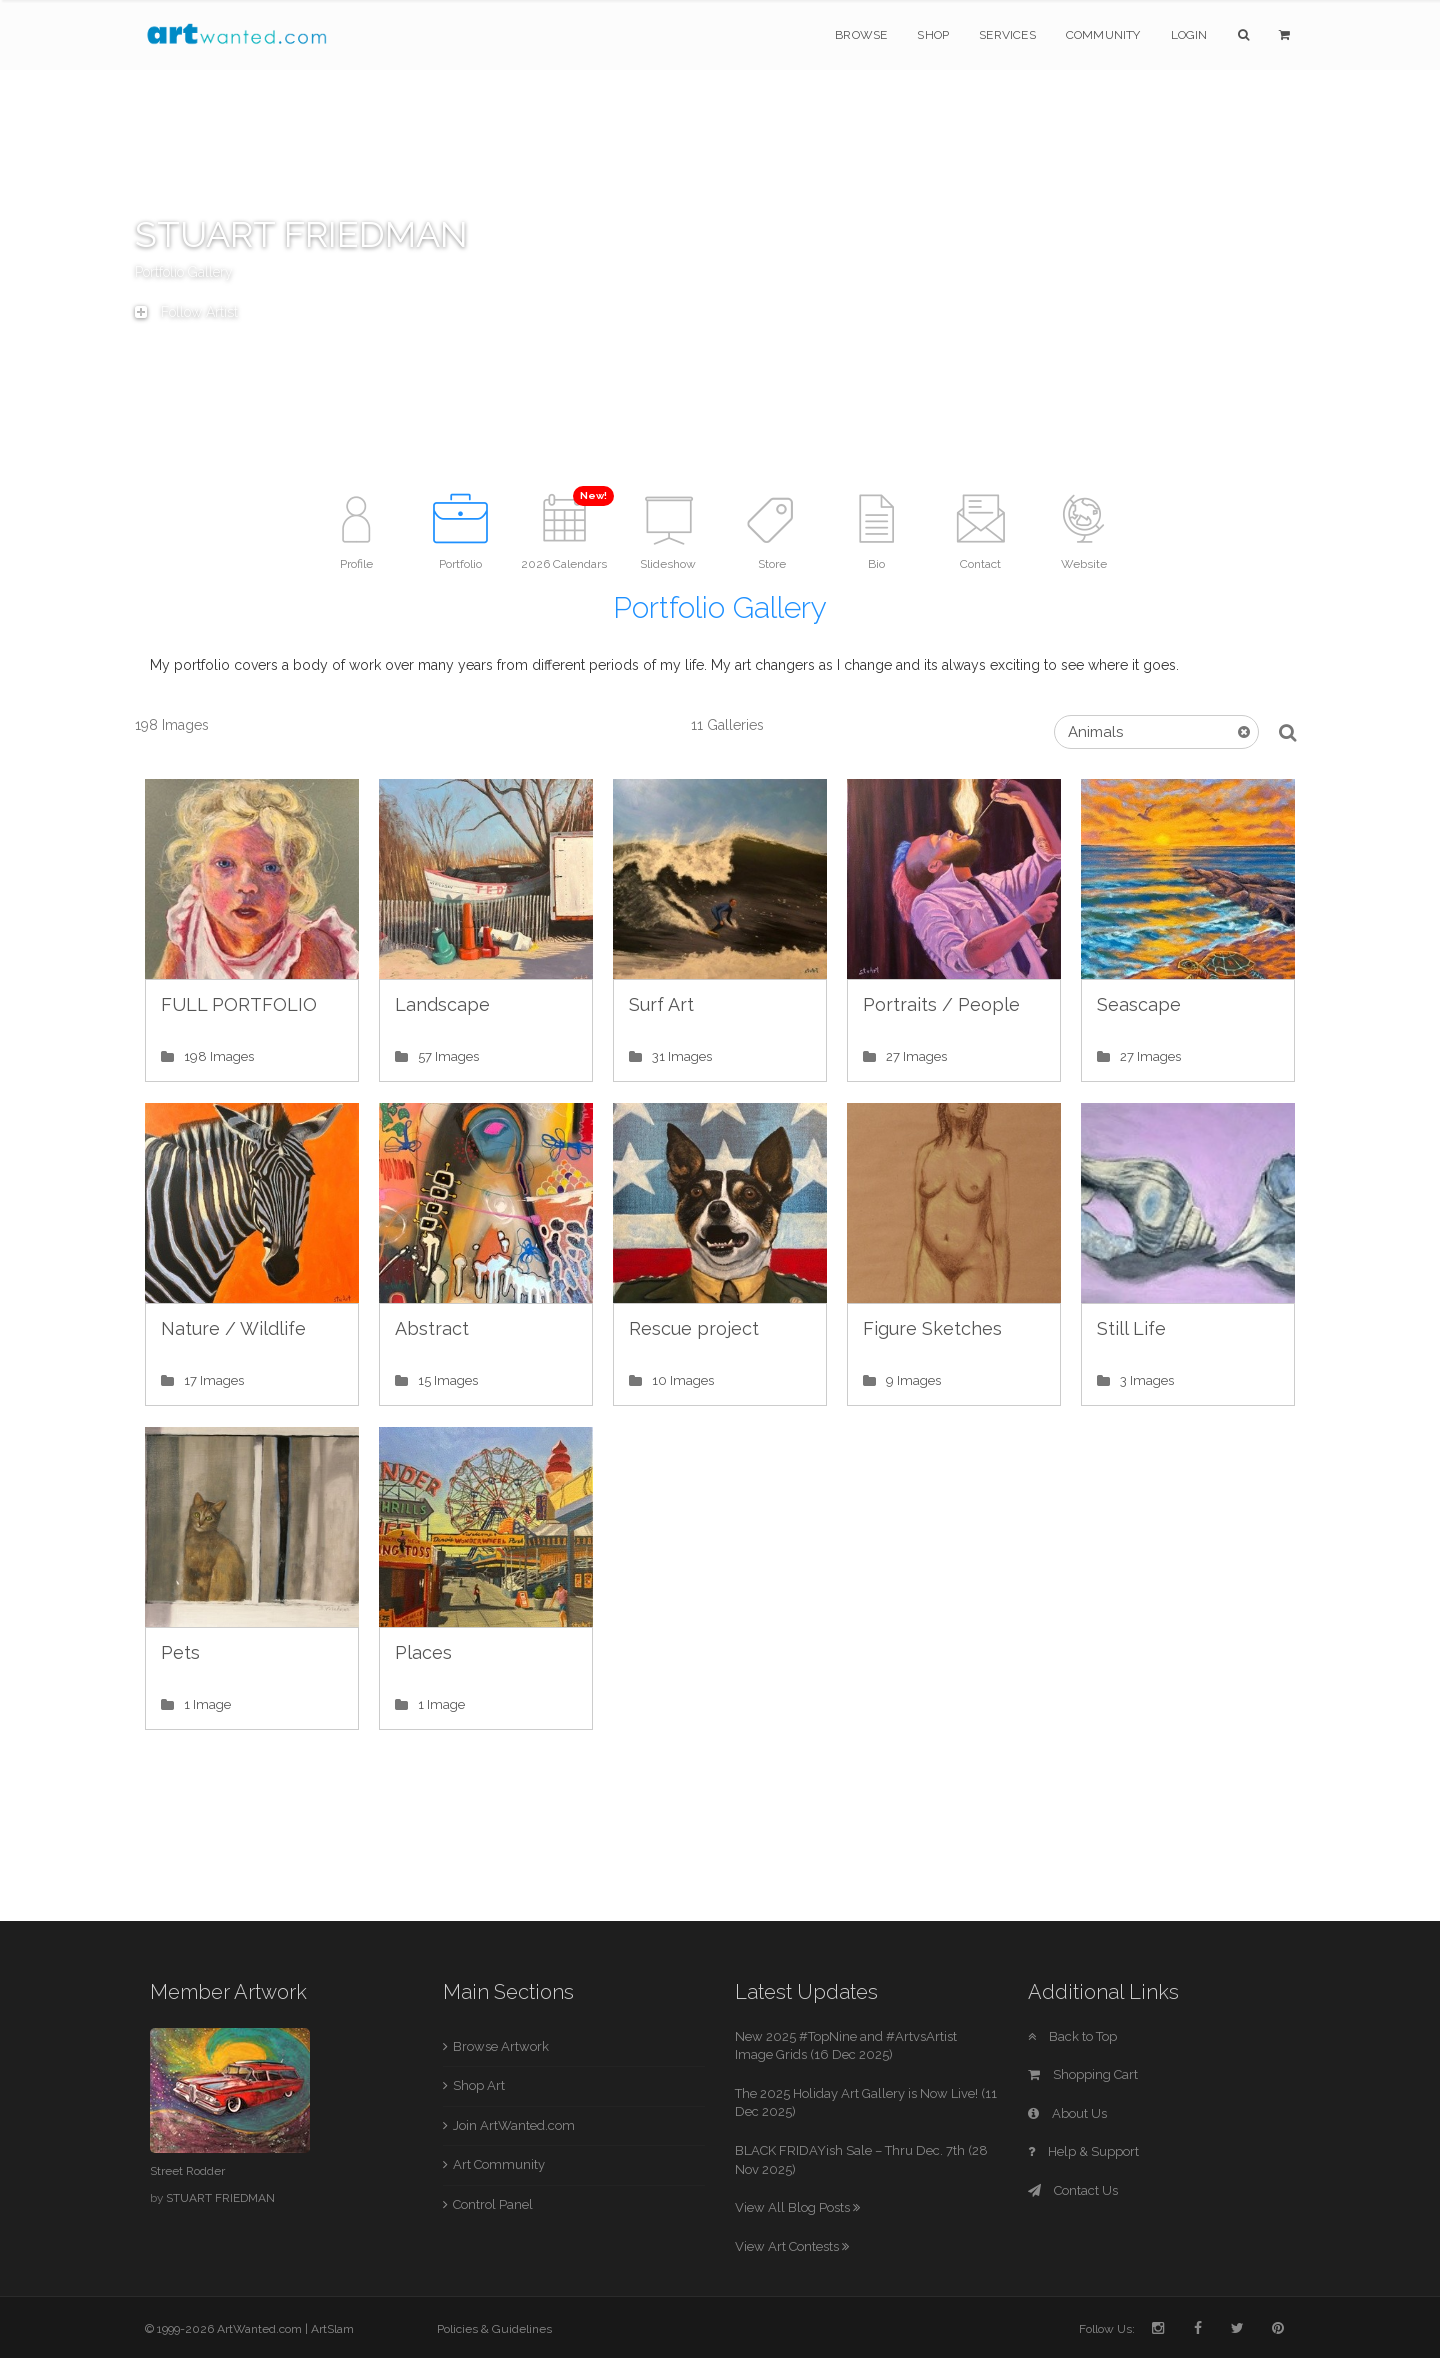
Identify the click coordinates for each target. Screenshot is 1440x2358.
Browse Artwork (501, 2046)
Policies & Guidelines (494, 2329)
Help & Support (1083, 2151)
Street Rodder (187, 2171)
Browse (861, 35)
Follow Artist (186, 312)
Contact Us (1073, 2190)
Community (1103, 35)
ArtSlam (332, 2329)
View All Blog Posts (797, 2207)
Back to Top (1072, 2036)
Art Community (499, 2164)
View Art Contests (792, 2246)
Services (1007, 35)
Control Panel (493, 2204)
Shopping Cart (1083, 2074)
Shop (933, 35)
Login (1189, 35)
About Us (1067, 2113)
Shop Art (479, 2085)
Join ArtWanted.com (514, 2125)
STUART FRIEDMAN (220, 2198)
